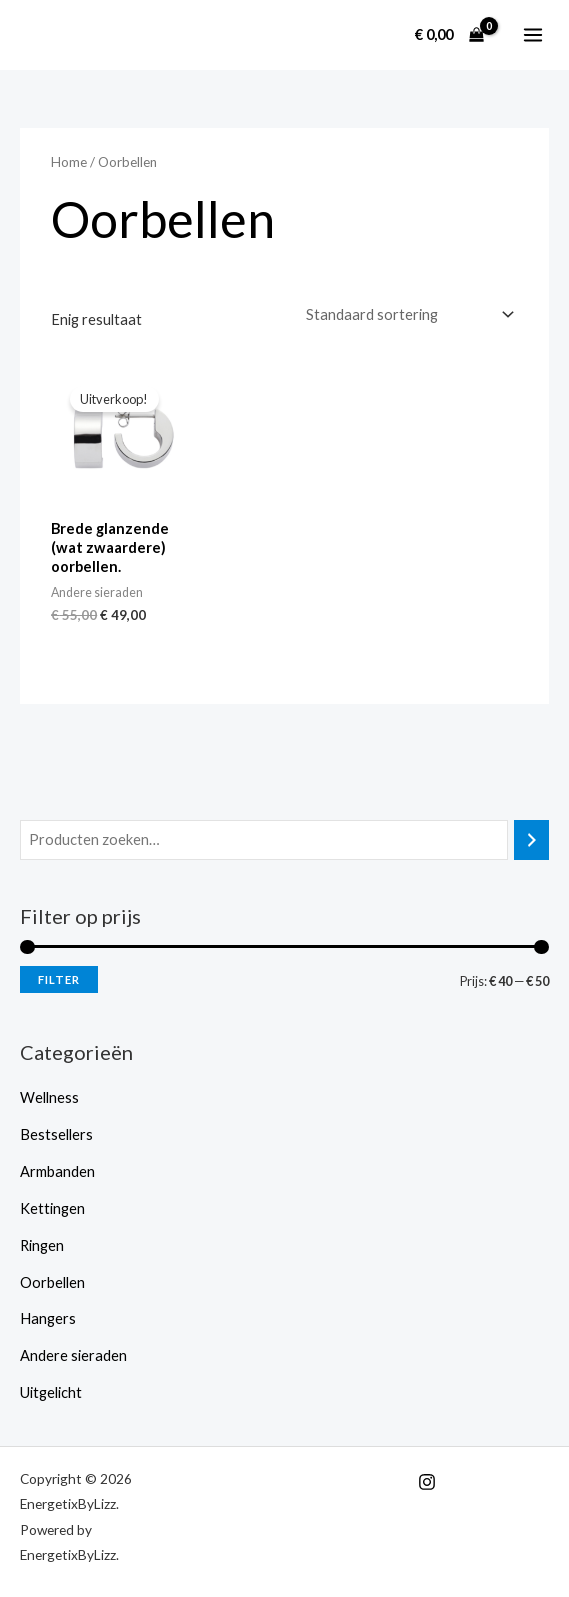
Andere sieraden (73, 1354)
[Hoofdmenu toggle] (533, 35)
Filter (59, 978)
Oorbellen (52, 1281)
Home (69, 162)
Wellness (49, 1096)
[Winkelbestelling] (408, 314)
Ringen (42, 1244)
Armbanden (57, 1170)
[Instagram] (427, 1481)
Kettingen (52, 1207)
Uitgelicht (51, 1391)
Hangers (48, 1317)
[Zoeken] (531, 839)
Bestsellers (56, 1133)
